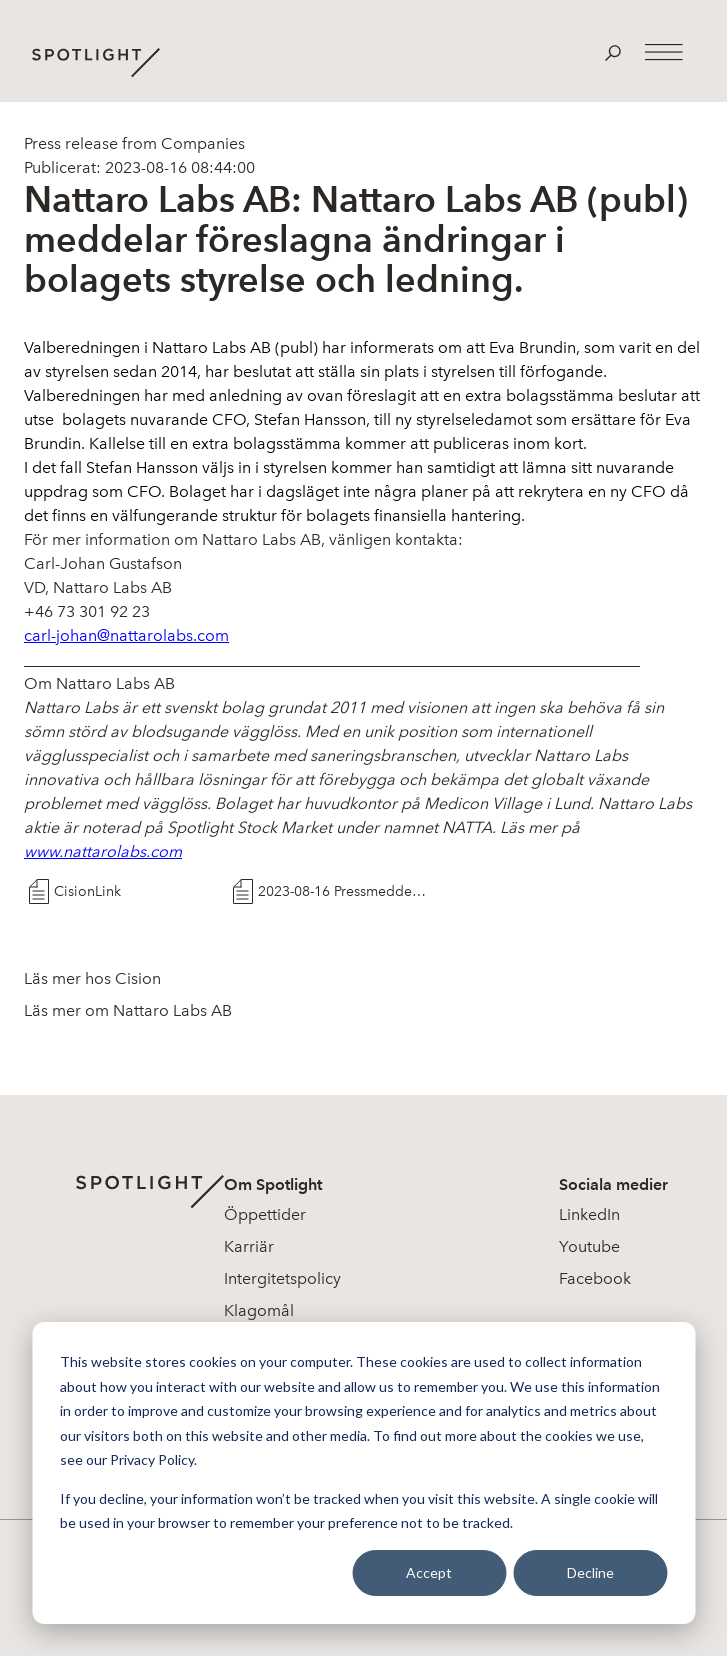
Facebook (595, 1278)
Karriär (249, 1246)
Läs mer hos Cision (92, 978)
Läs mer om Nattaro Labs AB (128, 1010)
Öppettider (265, 1214)
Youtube (589, 1246)
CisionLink (87, 891)
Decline (590, 1572)
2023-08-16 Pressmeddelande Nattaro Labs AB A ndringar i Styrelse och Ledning (342, 891)
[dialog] (363, 1473)
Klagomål (259, 1310)
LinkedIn (589, 1214)
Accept (429, 1572)
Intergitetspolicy (282, 1278)
